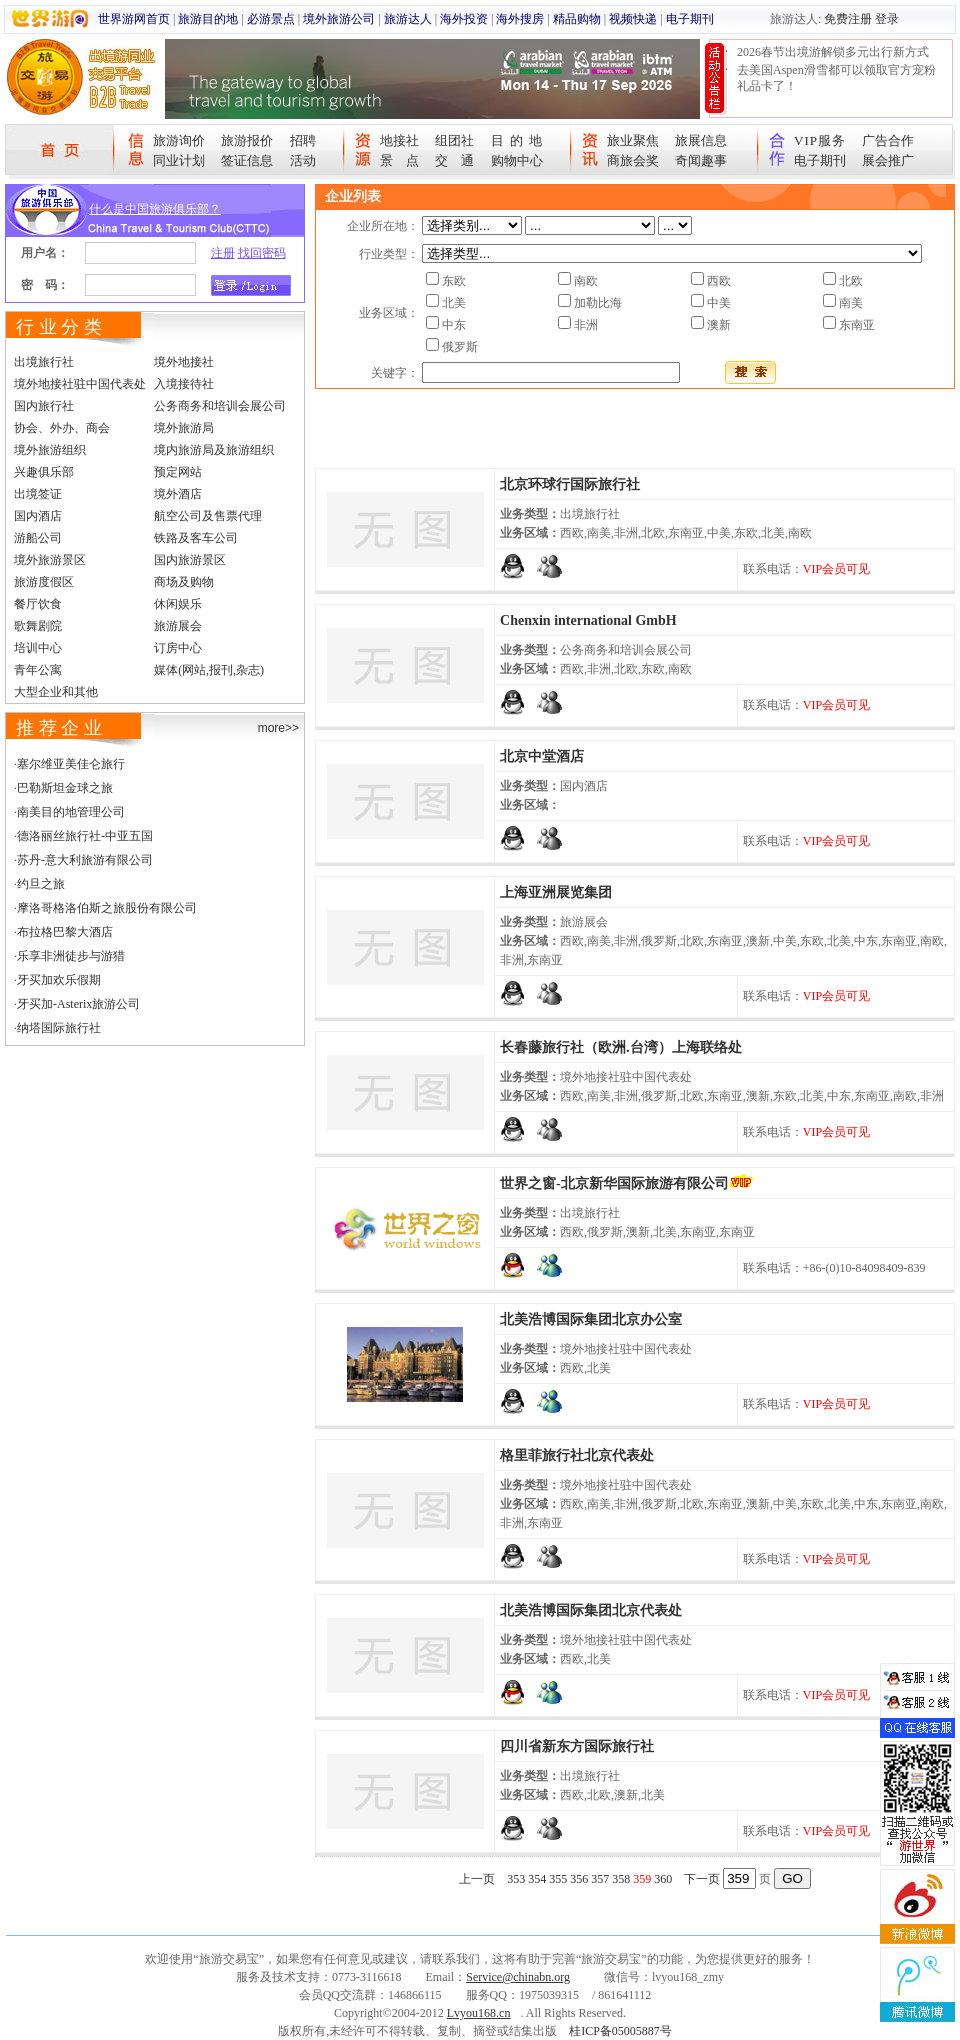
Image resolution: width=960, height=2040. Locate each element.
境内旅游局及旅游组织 (214, 450)
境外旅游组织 (50, 450)
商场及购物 (184, 582)
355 (558, 1879)
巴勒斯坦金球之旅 (65, 788)
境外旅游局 (184, 428)
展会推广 (888, 160)
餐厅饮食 (38, 604)
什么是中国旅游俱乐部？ (155, 209)
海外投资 (464, 19)
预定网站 (178, 472)
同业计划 (179, 160)
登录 (887, 19)
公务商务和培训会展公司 (220, 406)
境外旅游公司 (339, 19)
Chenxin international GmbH (588, 620)
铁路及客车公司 (196, 538)
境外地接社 (184, 362)
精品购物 (577, 19)
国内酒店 (38, 516)
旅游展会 (178, 626)
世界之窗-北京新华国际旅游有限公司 (614, 1183)
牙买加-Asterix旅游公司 (78, 1004)
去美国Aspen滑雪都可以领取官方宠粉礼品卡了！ (836, 78)
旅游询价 (179, 140)
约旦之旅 (41, 884)
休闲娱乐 (178, 604)
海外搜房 (520, 19)
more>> (278, 728)
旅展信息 (701, 140)
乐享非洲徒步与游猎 (71, 956)
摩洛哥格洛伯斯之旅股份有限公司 (107, 908)
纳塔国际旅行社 (59, 1028)
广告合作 (888, 140)
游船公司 (38, 538)
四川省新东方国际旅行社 (577, 1746)
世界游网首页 (134, 19)
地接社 (399, 140)
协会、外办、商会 (62, 428)
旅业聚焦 (633, 140)
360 (663, 1879)
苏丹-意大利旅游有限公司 (85, 860)
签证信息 (247, 160)
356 (579, 1879)
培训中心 (38, 648)
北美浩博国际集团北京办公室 (591, 1319)
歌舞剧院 (38, 626)
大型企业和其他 (56, 692)
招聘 (303, 140)
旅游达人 (408, 19)
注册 (223, 253)
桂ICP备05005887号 (620, 2031)
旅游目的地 (208, 19)
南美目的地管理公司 (71, 812)
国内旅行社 (44, 406)
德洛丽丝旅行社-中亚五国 (85, 836)
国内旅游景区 (190, 560)
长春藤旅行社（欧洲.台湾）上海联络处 (621, 1047)
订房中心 (178, 648)
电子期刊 (690, 19)
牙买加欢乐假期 (59, 980)
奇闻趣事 (701, 160)
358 (621, 1879)
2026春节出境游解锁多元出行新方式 (833, 52)
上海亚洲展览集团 (556, 892)
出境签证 (38, 494)
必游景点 (271, 19)
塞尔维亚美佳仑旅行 (71, 764)
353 (516, 1879)
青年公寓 (38, 670)
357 (600, 1879)
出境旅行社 (44, 362)
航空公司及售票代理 (208, 516)
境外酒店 (178, 494)
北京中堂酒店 (542, 756)
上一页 (477, 1879)
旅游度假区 (44, 582)
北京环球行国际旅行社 (570, 484)
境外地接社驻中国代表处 (80, 384)
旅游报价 (247, 140)
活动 (303, 160)
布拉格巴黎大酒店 (65, 932)
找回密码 (262, 253)
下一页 (702, 1879)
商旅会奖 (633, 160)
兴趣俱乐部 (44, 472)
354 (537, 1879)
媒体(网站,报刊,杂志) (209, 670)
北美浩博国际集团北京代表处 (591, 1610)
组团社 (454, 140)
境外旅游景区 (50, 560)
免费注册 (848, 19)
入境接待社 (184, 384)
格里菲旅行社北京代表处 (577, 1455)
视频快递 (633, 19)
